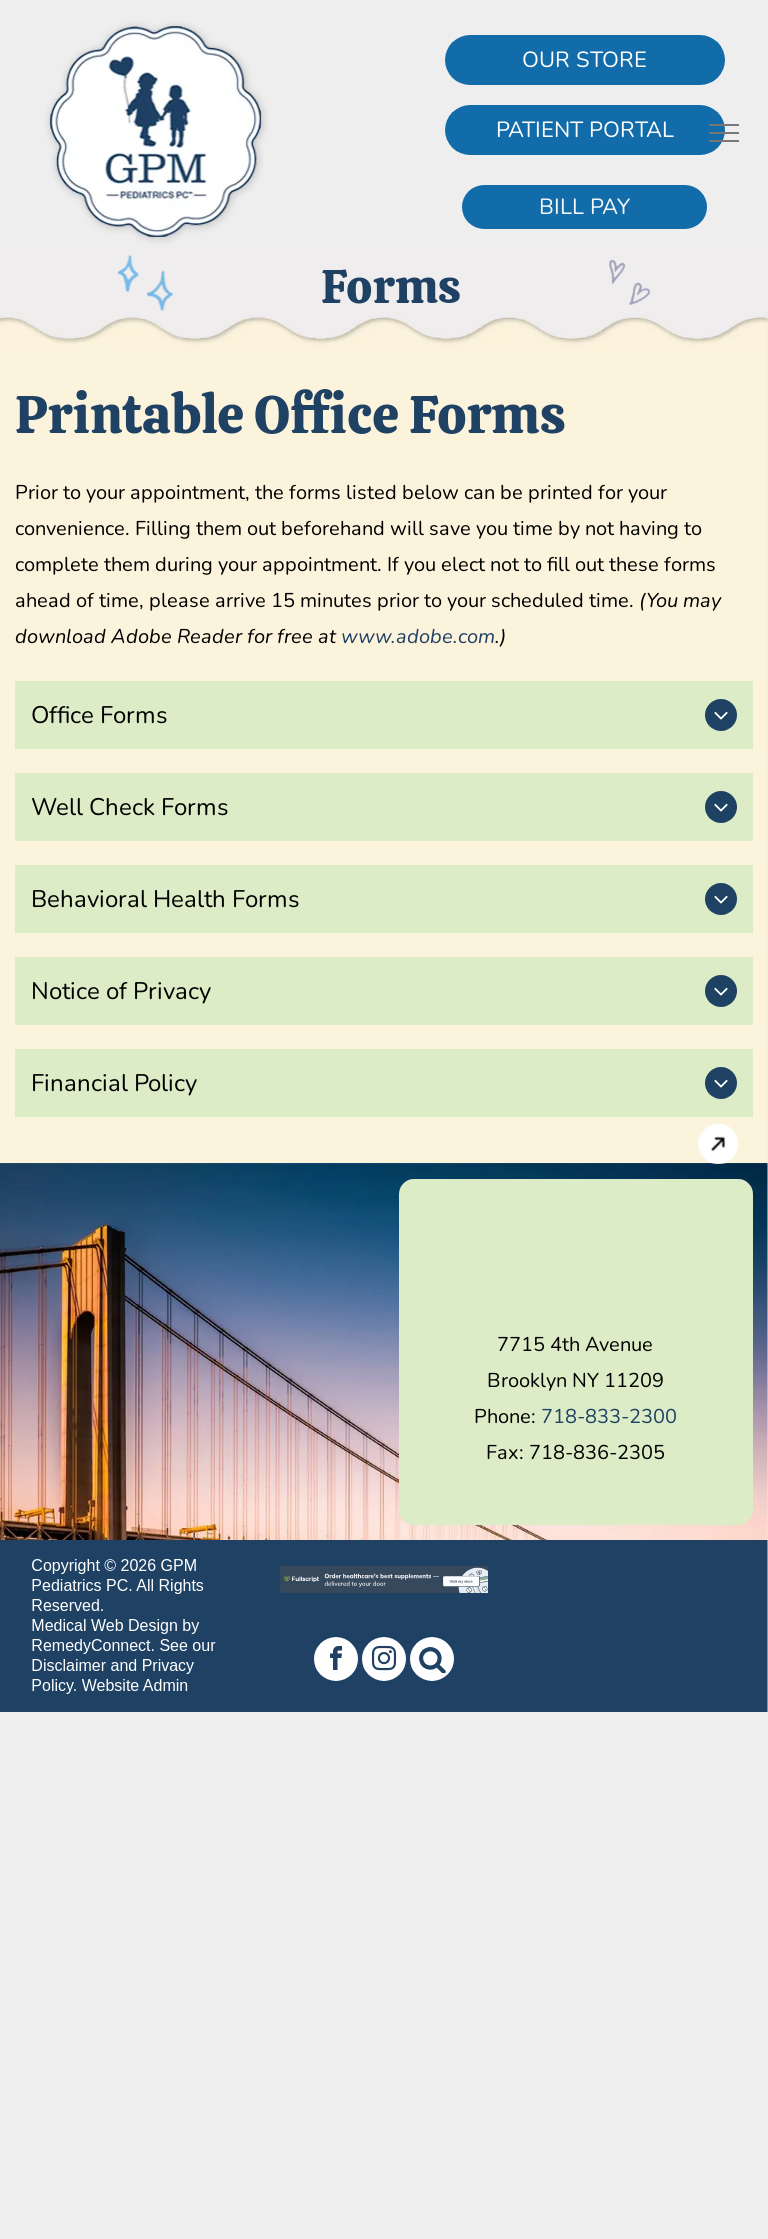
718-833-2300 (609, 1416)
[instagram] (384, 1661)
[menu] (724, 133)
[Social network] (432, 1661)
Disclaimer (68, 1665)
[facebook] (336, 1661)
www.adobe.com (418, 636)
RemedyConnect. (93, 1645)
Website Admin (135, 1685)
